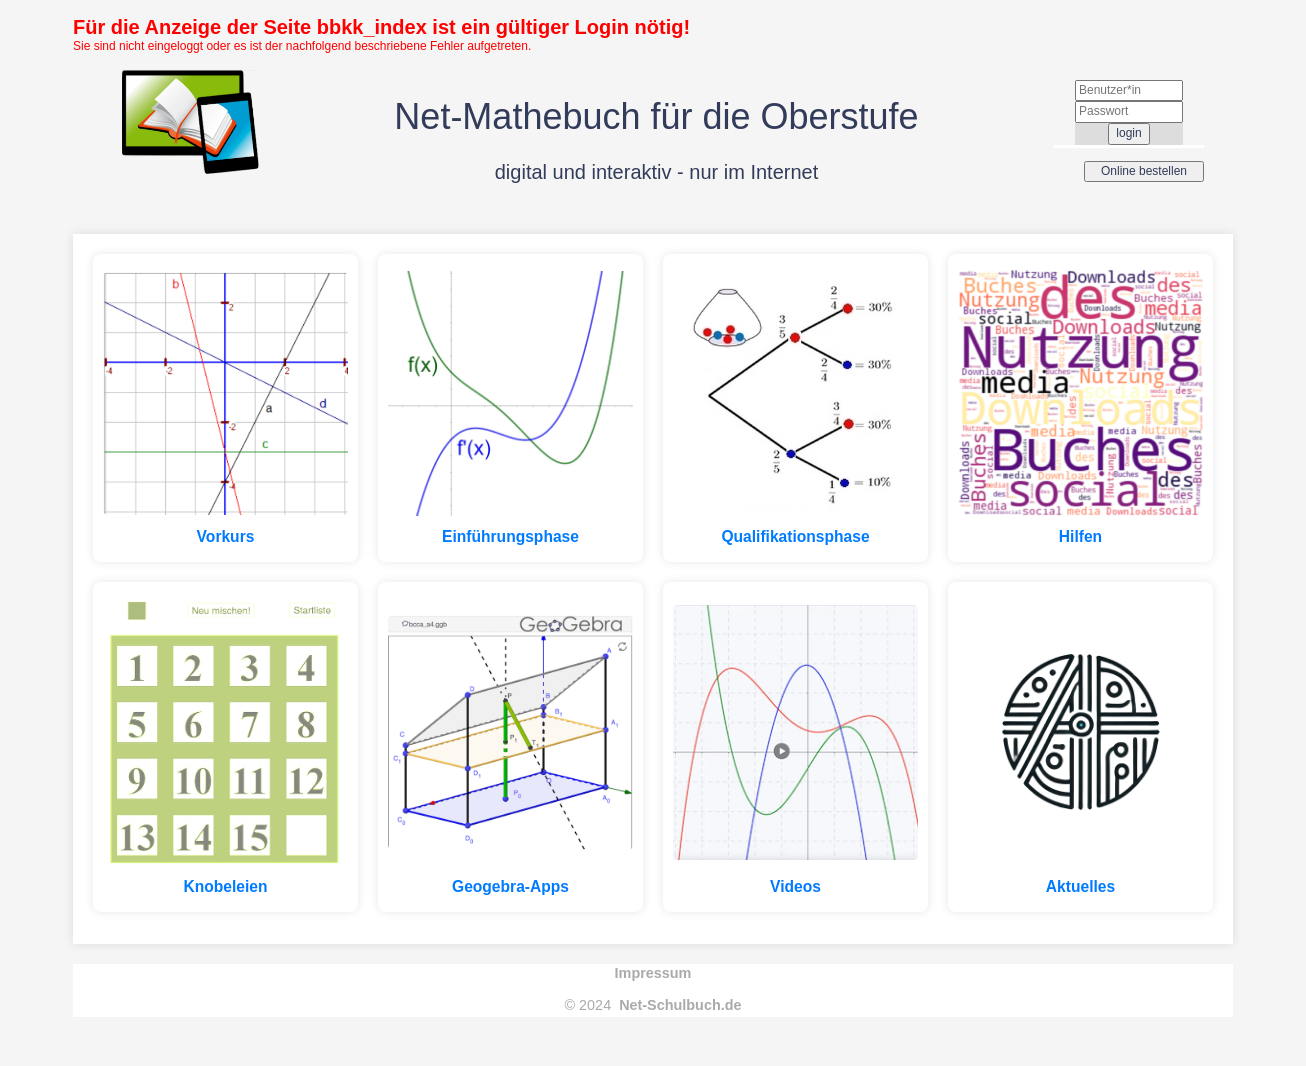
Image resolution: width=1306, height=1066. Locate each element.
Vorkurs (226, 536)
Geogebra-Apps (510, 886)
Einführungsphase (510, 536)
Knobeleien (225, 886)
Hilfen (1080, 536)
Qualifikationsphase (795, 536)
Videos (795, 886)
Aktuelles (1080, 886)
